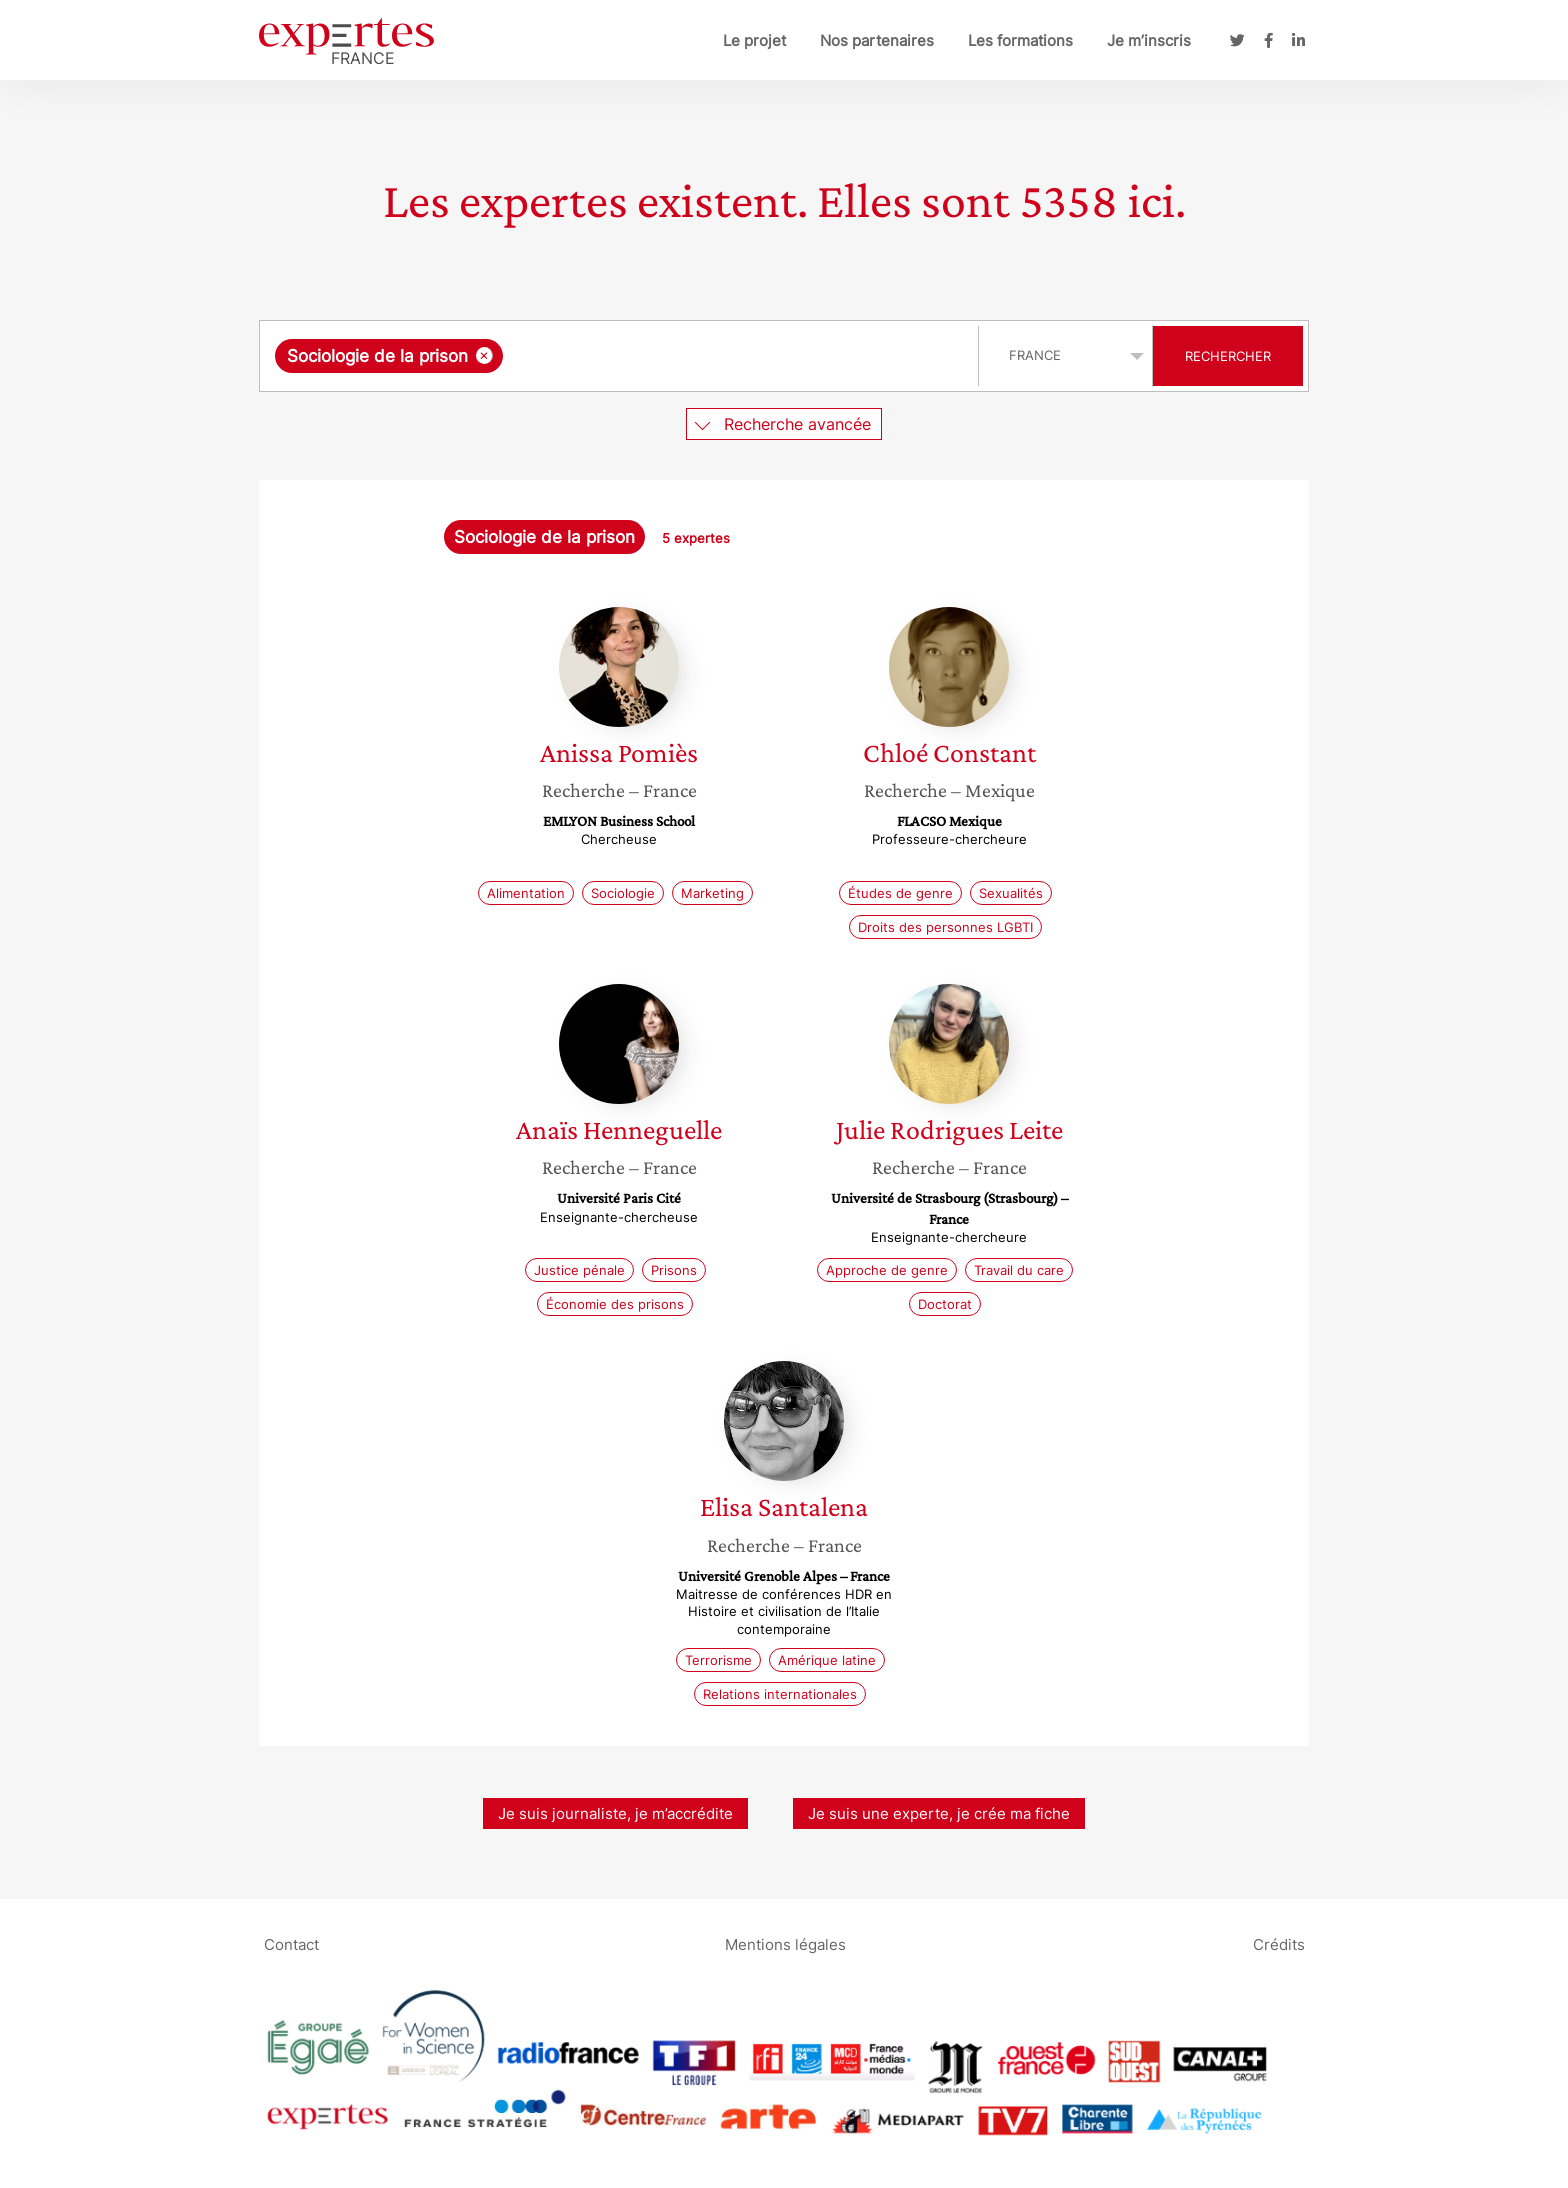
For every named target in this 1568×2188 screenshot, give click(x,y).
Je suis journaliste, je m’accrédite (615, 1813)
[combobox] (621, 356)
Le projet (754, 40)
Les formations (1020, 40)
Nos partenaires (877, 40)
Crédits (1279, 1943)
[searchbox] (714, 356)
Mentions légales (785, 1943)
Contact (291, 1943)
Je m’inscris (1149, 40)
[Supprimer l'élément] (484, 355)
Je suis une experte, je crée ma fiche (939, 1813)
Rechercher (1228, 356)
